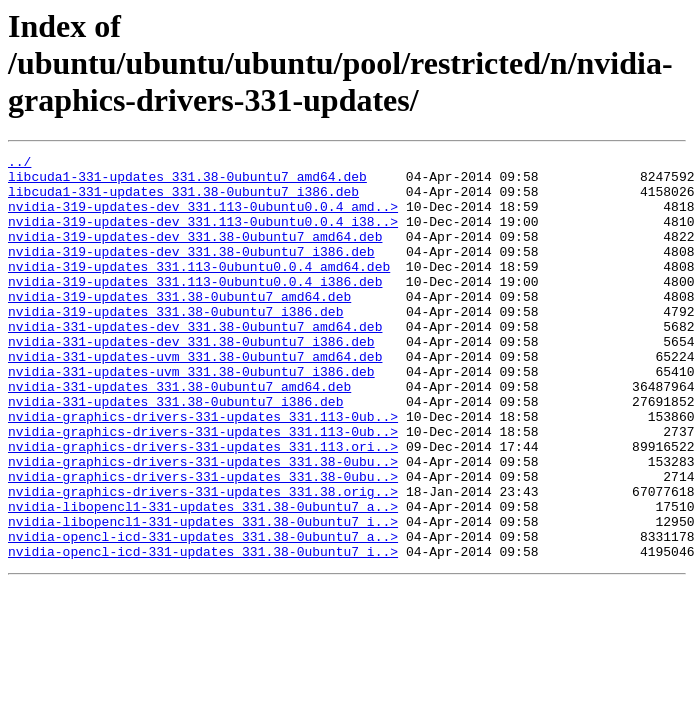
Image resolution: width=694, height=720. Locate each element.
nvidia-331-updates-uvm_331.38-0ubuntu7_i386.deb (191, 416)
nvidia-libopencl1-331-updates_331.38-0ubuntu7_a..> (203, 578)
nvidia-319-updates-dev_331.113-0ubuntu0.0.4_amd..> (203, 218)
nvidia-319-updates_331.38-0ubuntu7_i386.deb (175, 344)
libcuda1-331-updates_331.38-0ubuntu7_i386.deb (183, 200)
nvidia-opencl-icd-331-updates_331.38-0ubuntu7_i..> (203, 632)
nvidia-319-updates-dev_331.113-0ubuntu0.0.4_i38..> (203, 236)
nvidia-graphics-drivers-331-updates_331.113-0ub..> (203, 470)
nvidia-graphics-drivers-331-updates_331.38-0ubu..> (203, 524)
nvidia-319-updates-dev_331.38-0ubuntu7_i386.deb (191, 272)
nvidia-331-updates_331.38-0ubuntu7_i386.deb (175, 452)
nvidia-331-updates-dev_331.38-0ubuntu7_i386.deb (191, 380)
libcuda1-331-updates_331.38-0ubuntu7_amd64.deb (187, 182)
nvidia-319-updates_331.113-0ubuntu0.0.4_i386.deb (195, 308)
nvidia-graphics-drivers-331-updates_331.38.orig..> (203, 560)
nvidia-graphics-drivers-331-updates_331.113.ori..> (203, 506)
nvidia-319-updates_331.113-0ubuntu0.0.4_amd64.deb (199, 290)
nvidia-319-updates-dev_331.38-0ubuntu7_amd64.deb (195, 254)
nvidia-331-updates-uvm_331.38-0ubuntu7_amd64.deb (195, 398)
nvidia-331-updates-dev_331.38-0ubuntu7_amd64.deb (195, 362)
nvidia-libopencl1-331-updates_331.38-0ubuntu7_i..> (203, 596)
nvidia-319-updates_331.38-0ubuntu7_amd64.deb (179, 326)
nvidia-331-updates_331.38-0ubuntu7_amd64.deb (179, 434)
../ (19, 164)
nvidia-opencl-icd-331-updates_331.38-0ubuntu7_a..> (203, 614)
